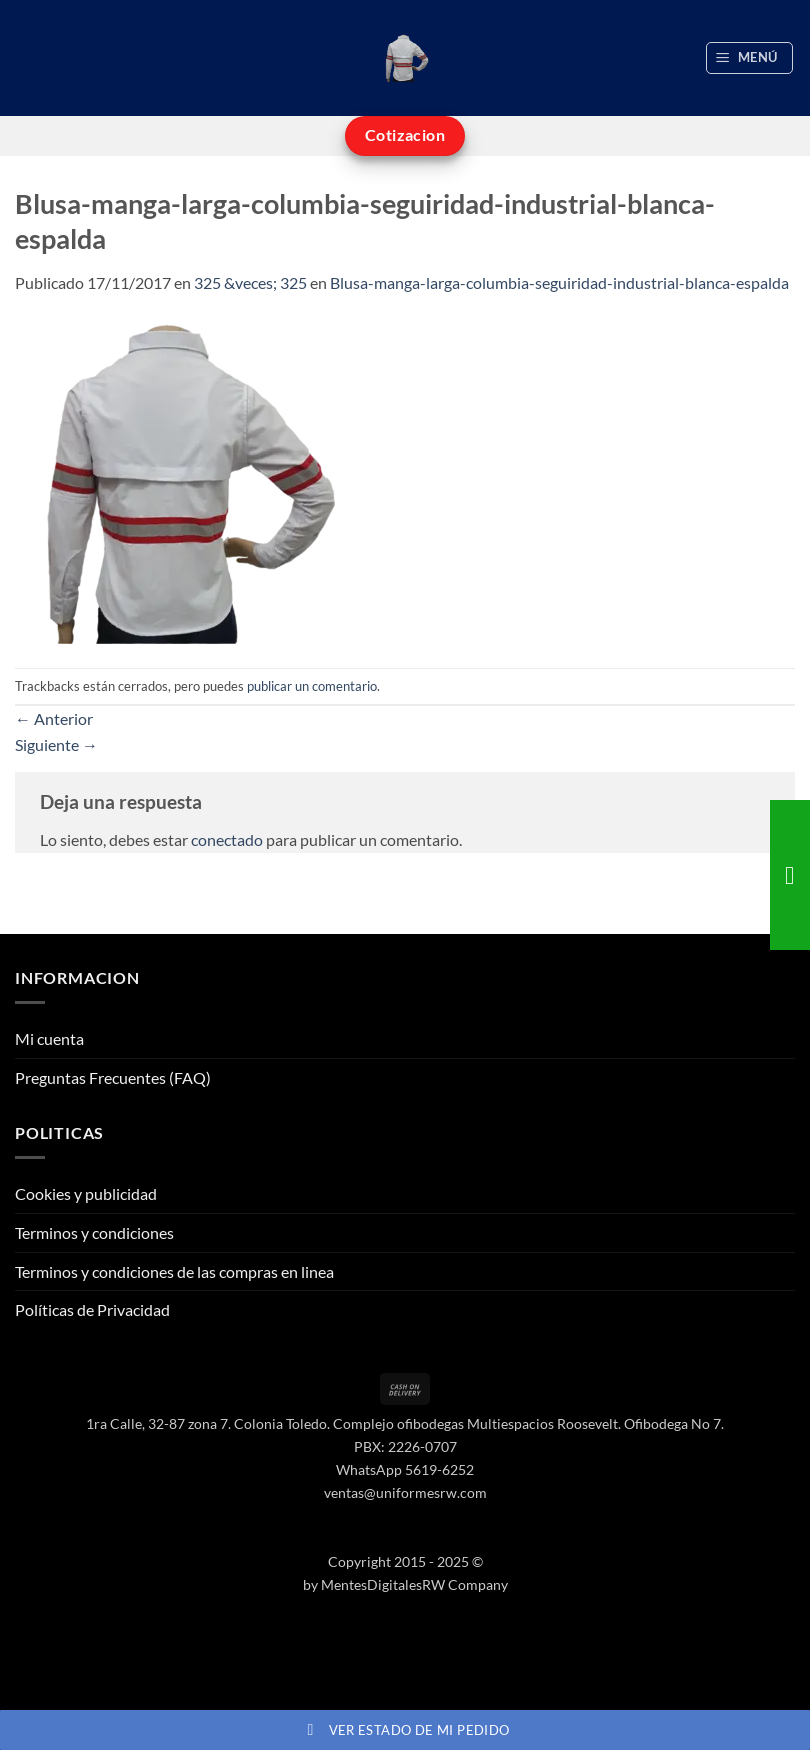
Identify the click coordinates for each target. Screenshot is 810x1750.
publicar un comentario (312, 686)
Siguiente (56, 744)
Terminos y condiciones (94, 1232)
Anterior (54, 718)
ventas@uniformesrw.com (405, 1492)
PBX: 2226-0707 (405, 1446)
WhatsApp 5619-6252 (405, 1469)
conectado (227, 839)
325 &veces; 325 (250, 282)
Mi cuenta (49, 1038)
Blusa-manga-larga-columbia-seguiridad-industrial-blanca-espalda (559, 282)
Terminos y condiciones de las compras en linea (174, 1271)
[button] (750, 58)
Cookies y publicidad (86, 1193)
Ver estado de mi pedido (405, 1730)
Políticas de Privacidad (92, 1309)
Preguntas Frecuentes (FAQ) (113, 1077)
